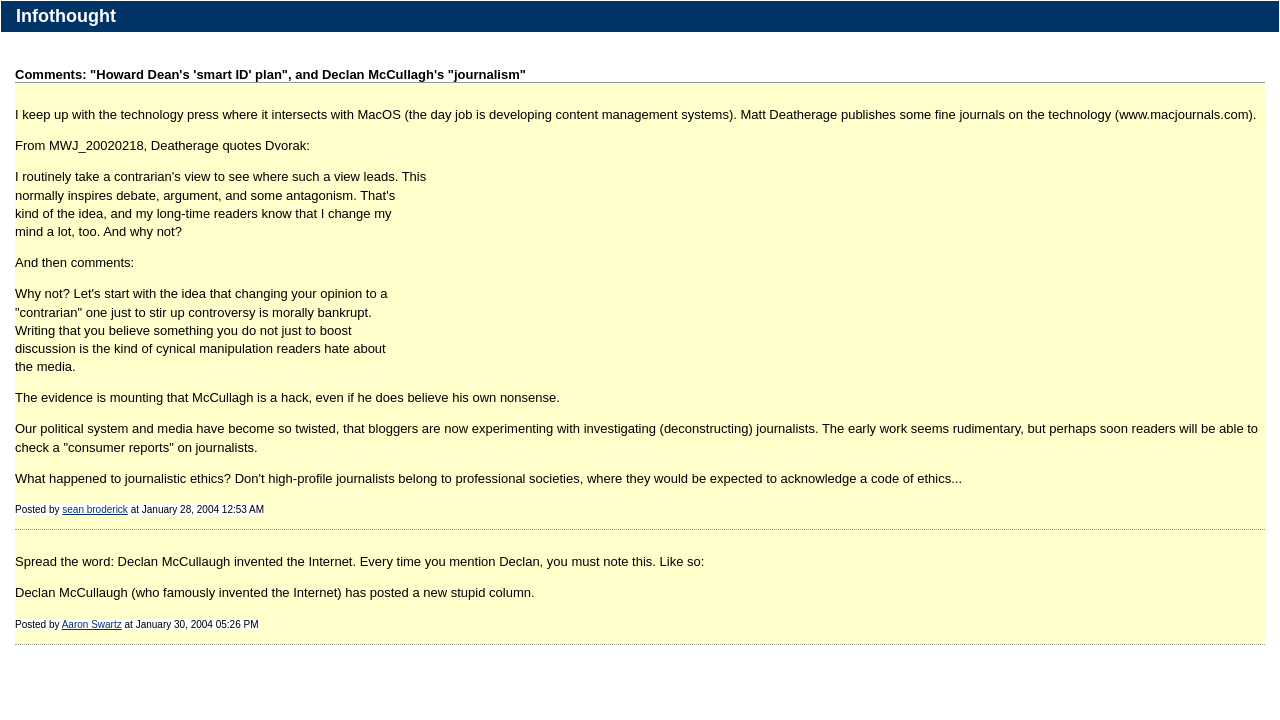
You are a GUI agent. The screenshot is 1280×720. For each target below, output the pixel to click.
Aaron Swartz (92, 624)
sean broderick (95, 509)
